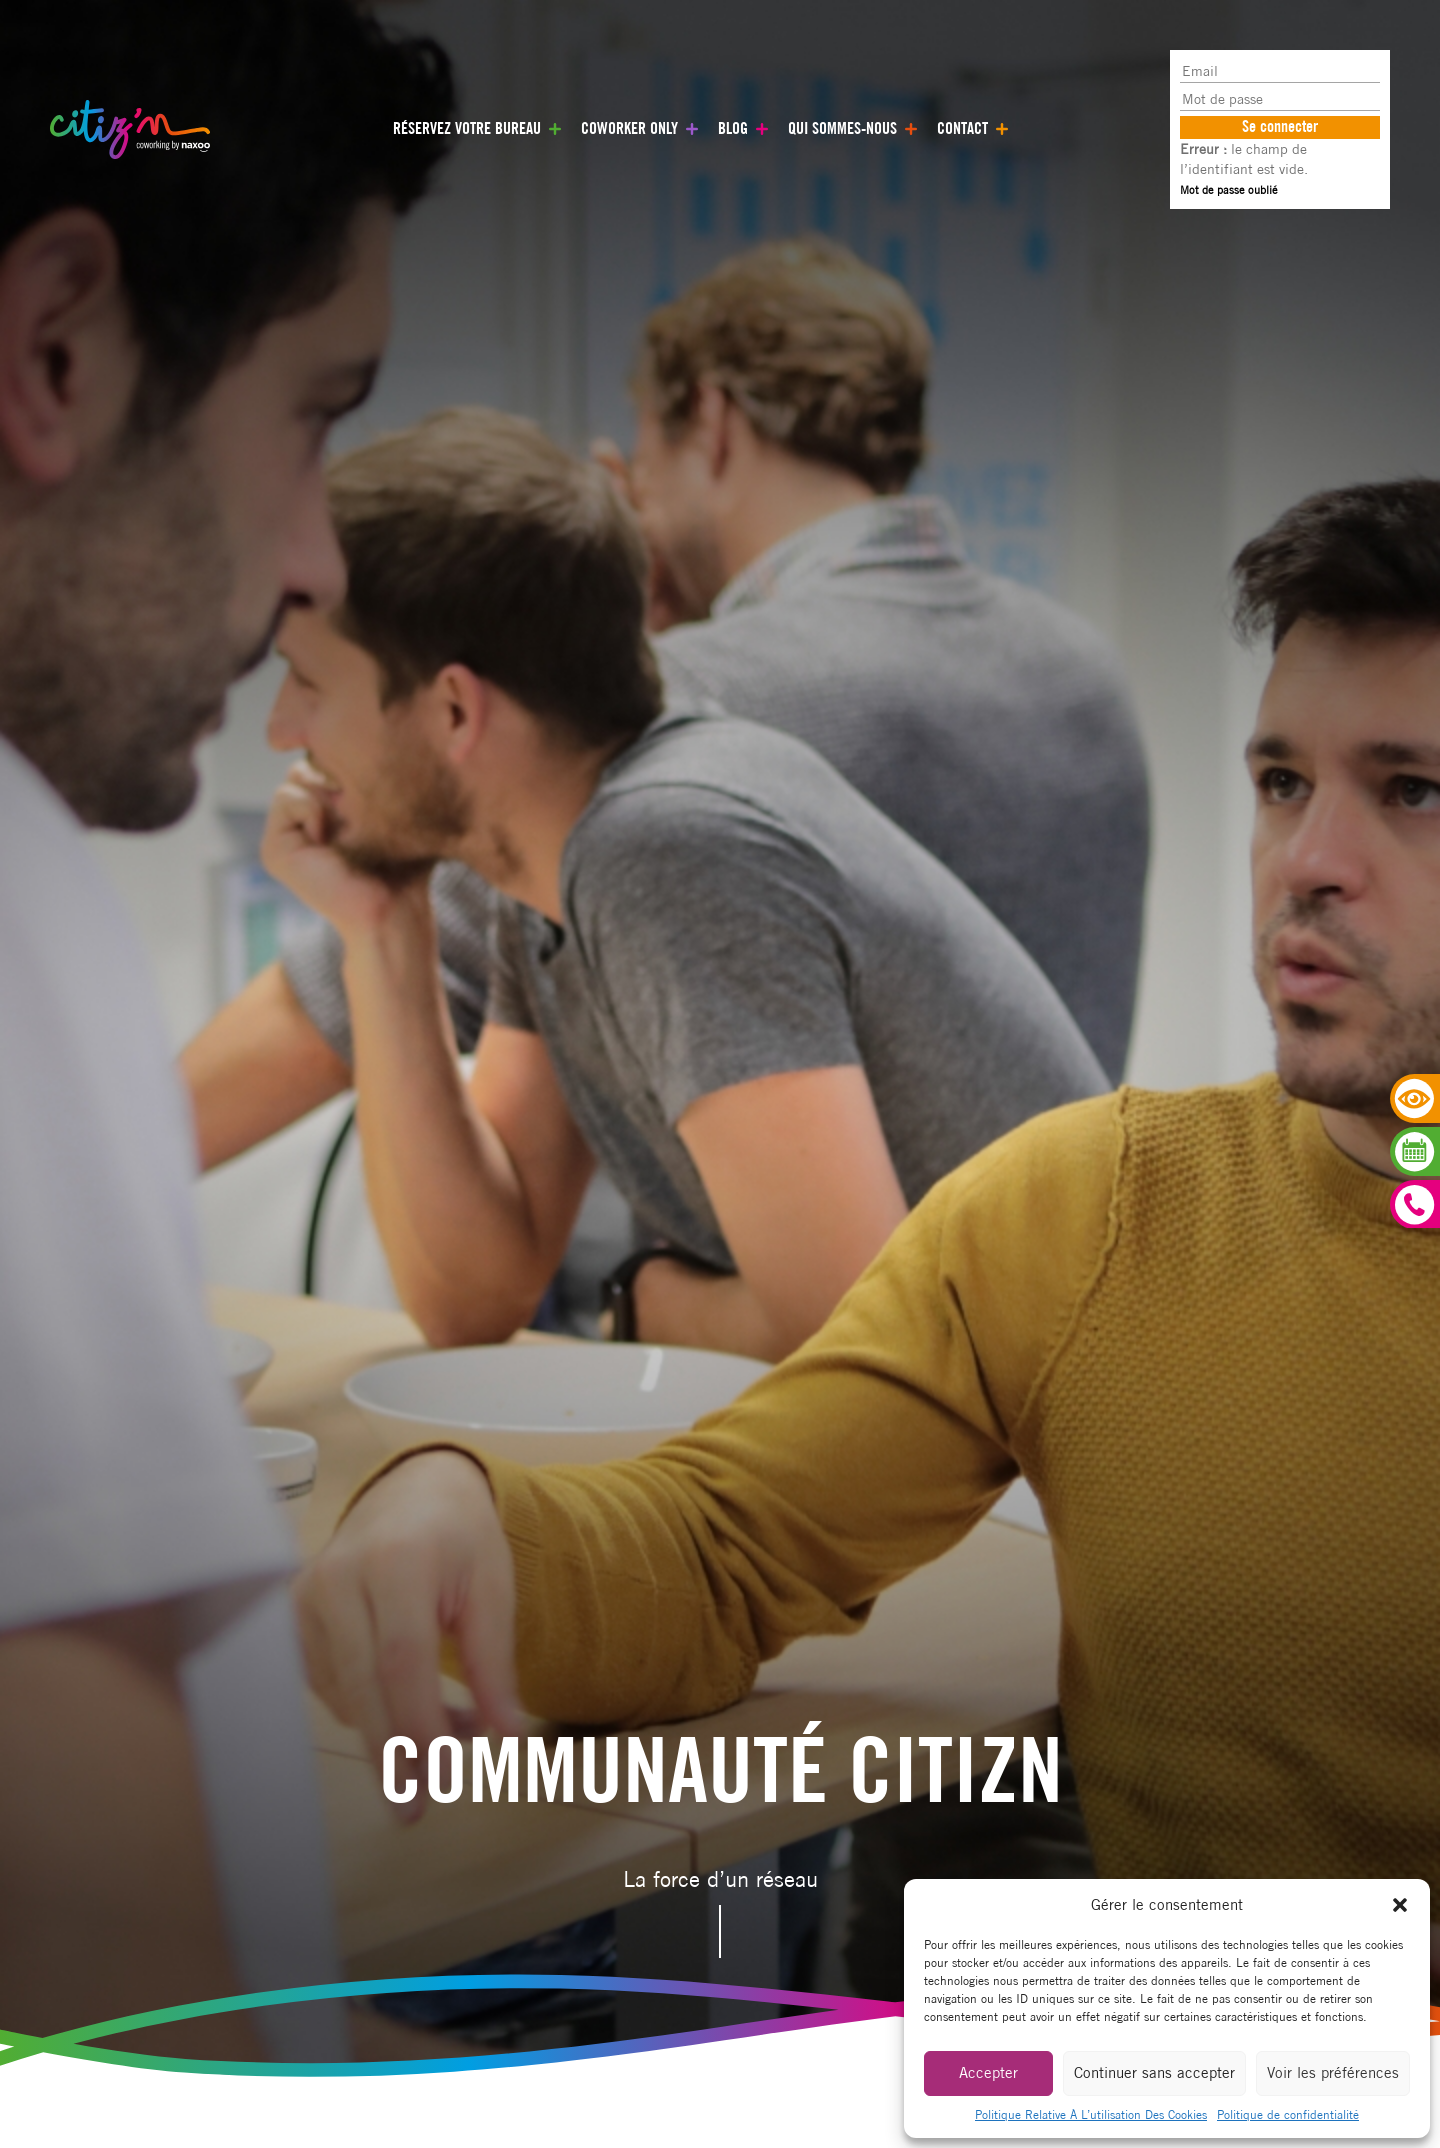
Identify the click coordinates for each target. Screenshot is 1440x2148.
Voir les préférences (1333, 2072)
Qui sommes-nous (842, 128)
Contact (962, 128)
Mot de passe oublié (1229, 189)
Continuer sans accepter (1154, 2072)
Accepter (988, 2072)
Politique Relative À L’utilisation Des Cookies (1091, 2114)
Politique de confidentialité (1288, 2114)
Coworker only (629, 128)
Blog (733, 128)
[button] (1400, 1905)
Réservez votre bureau (467, 128)
